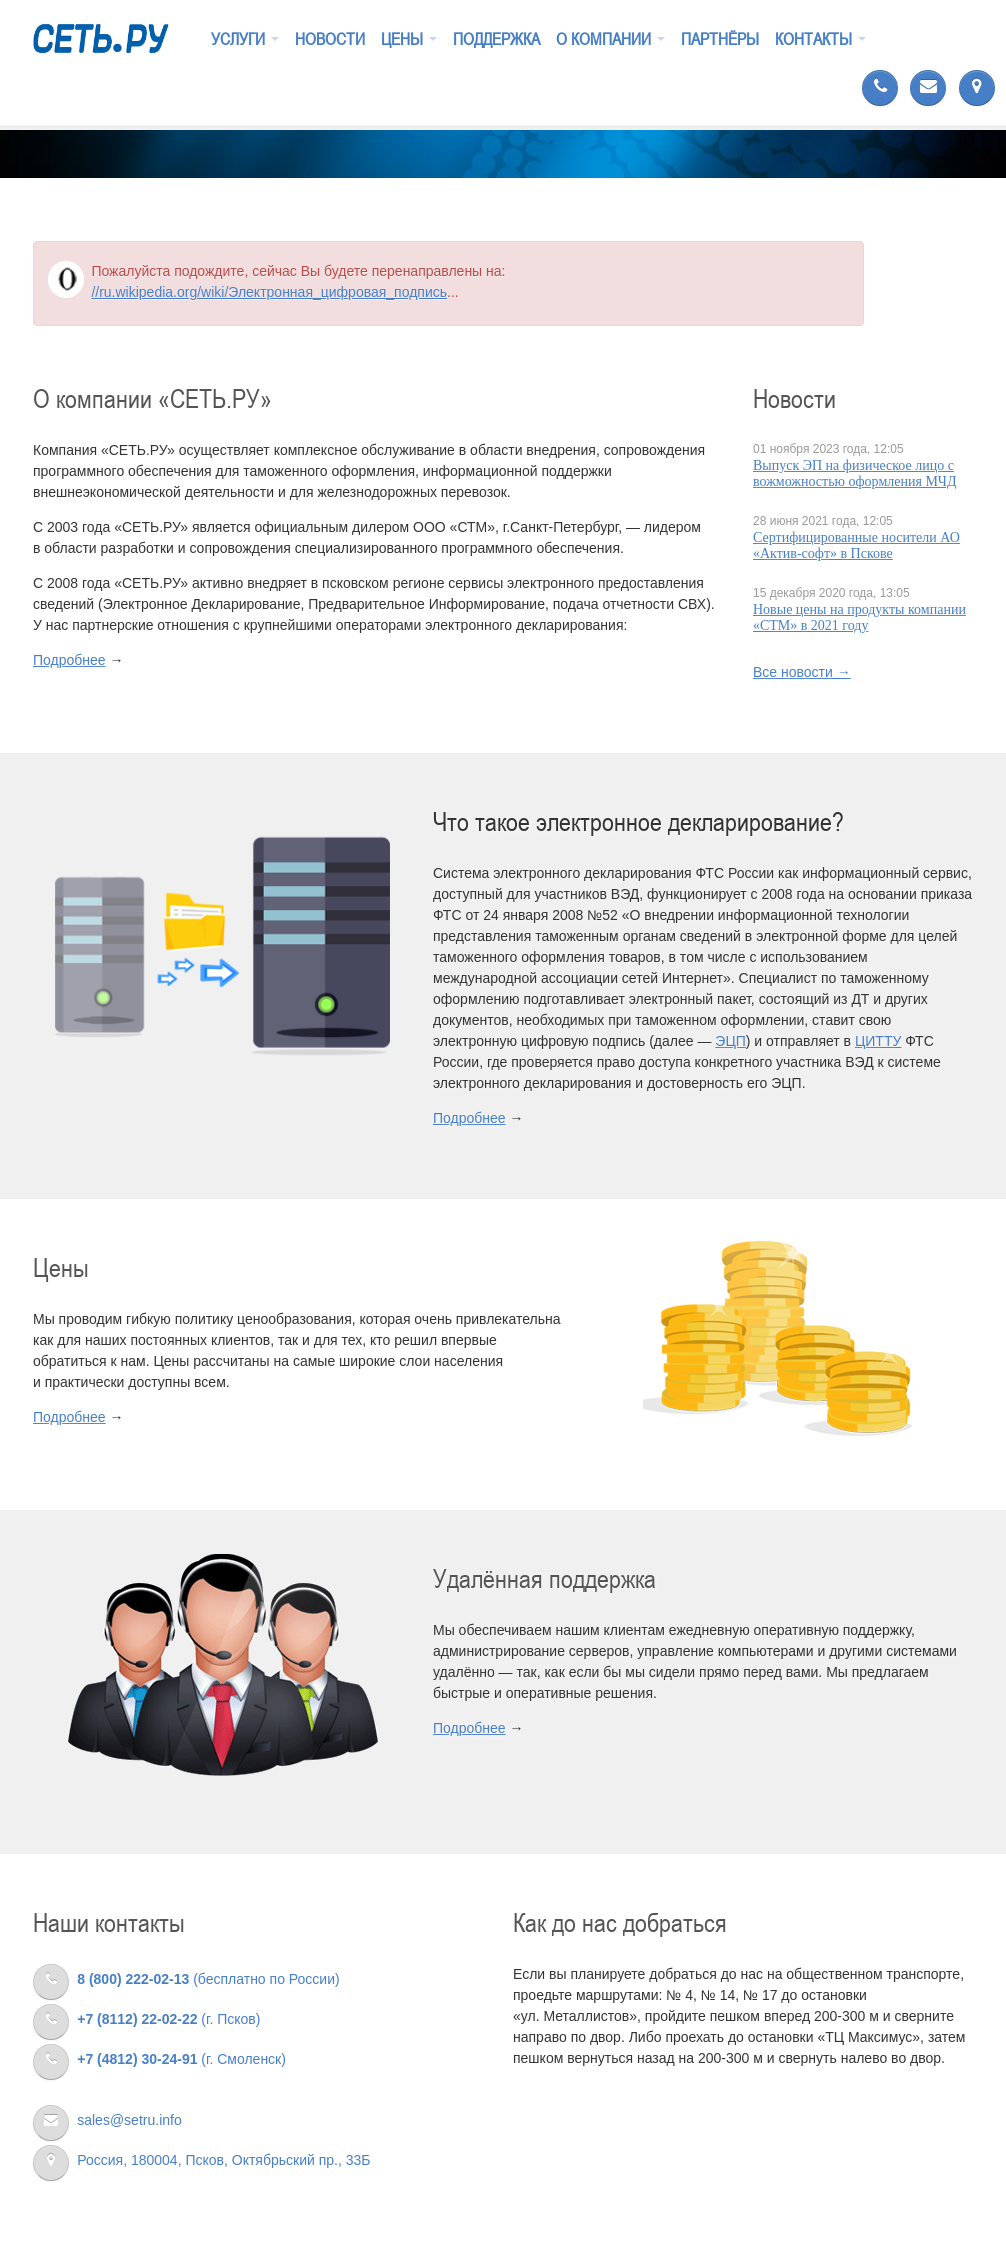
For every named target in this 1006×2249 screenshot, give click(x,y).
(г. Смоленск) (159, 2059)
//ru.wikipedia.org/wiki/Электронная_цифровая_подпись (269, 292)
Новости (330, 39)
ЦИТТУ (878, 1041)
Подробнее (69, 660)
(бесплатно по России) (186, 1979)
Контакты (820, 39)
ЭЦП (730, 1041)
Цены (409, 39)
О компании (610, 39)
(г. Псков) (146, 2019)
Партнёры (720, 39)
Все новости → (802, 672)
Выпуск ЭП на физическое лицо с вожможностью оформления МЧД (854, 473)
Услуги (245, 39)
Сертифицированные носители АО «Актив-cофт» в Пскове (856, 545)
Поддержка (496, 39)
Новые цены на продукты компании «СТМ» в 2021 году (859, 617)
